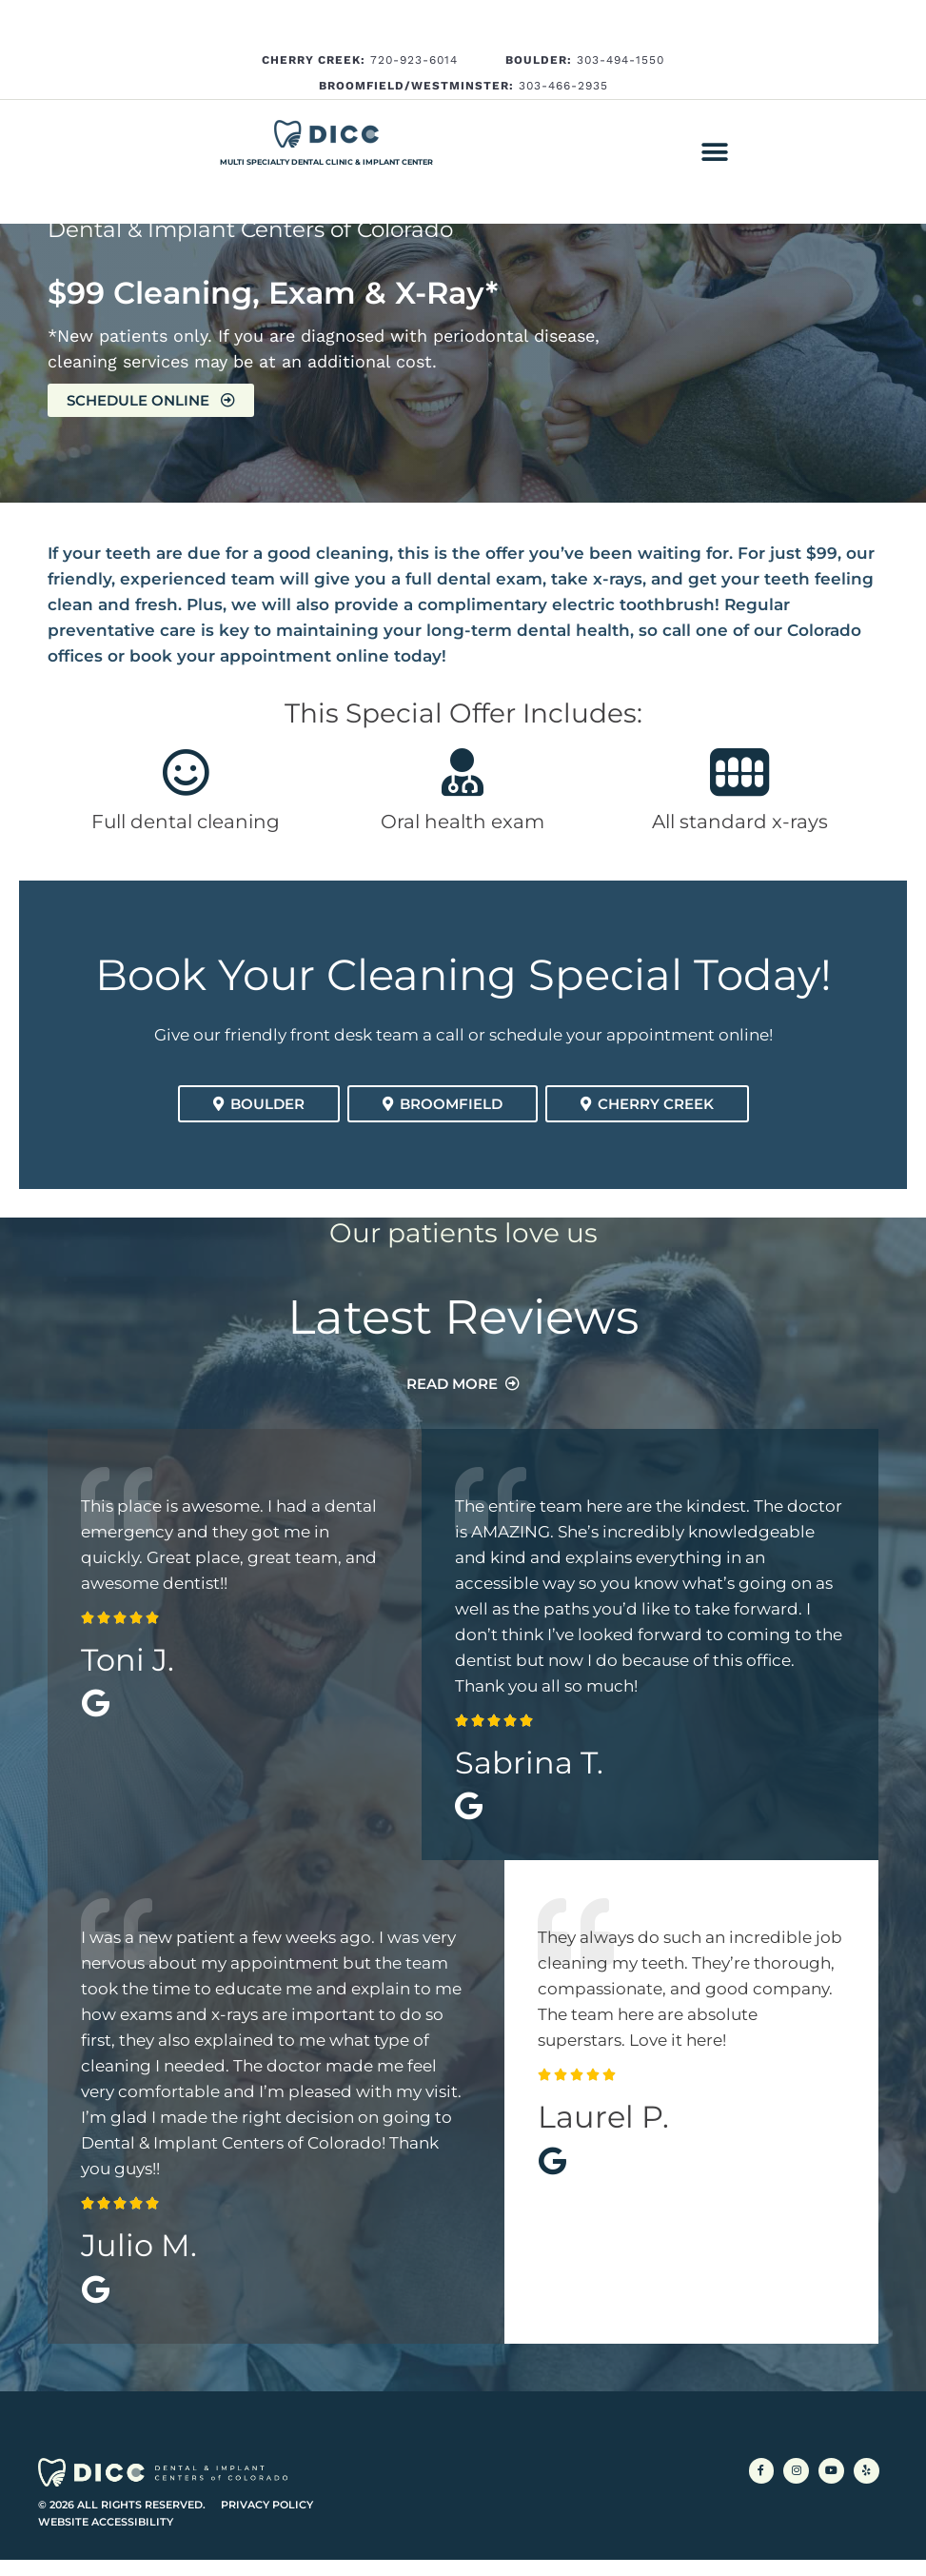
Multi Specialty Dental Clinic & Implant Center (326, 162)
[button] (714, 152)
